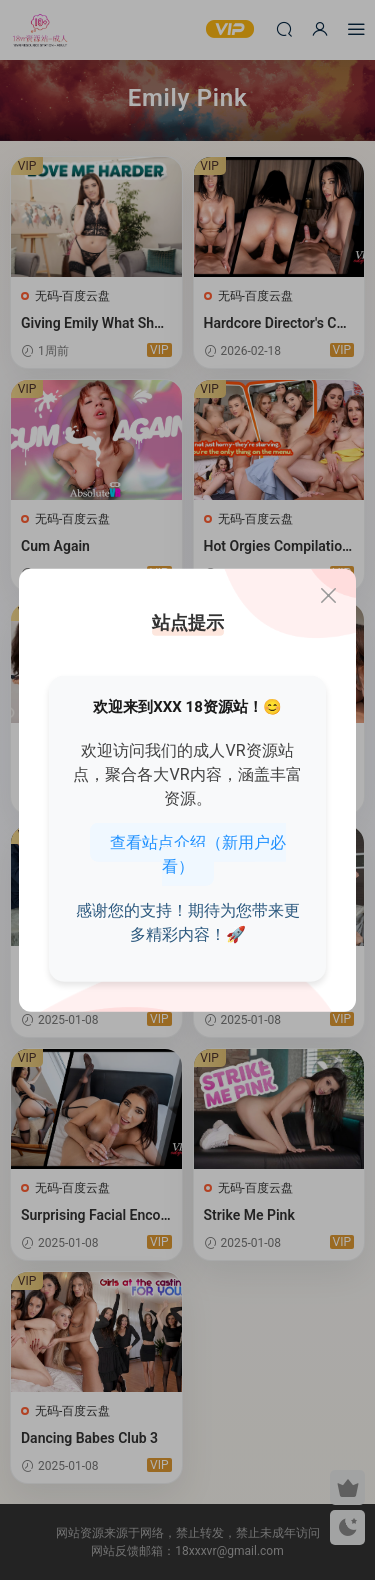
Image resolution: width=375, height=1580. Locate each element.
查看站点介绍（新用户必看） (198, 853)
